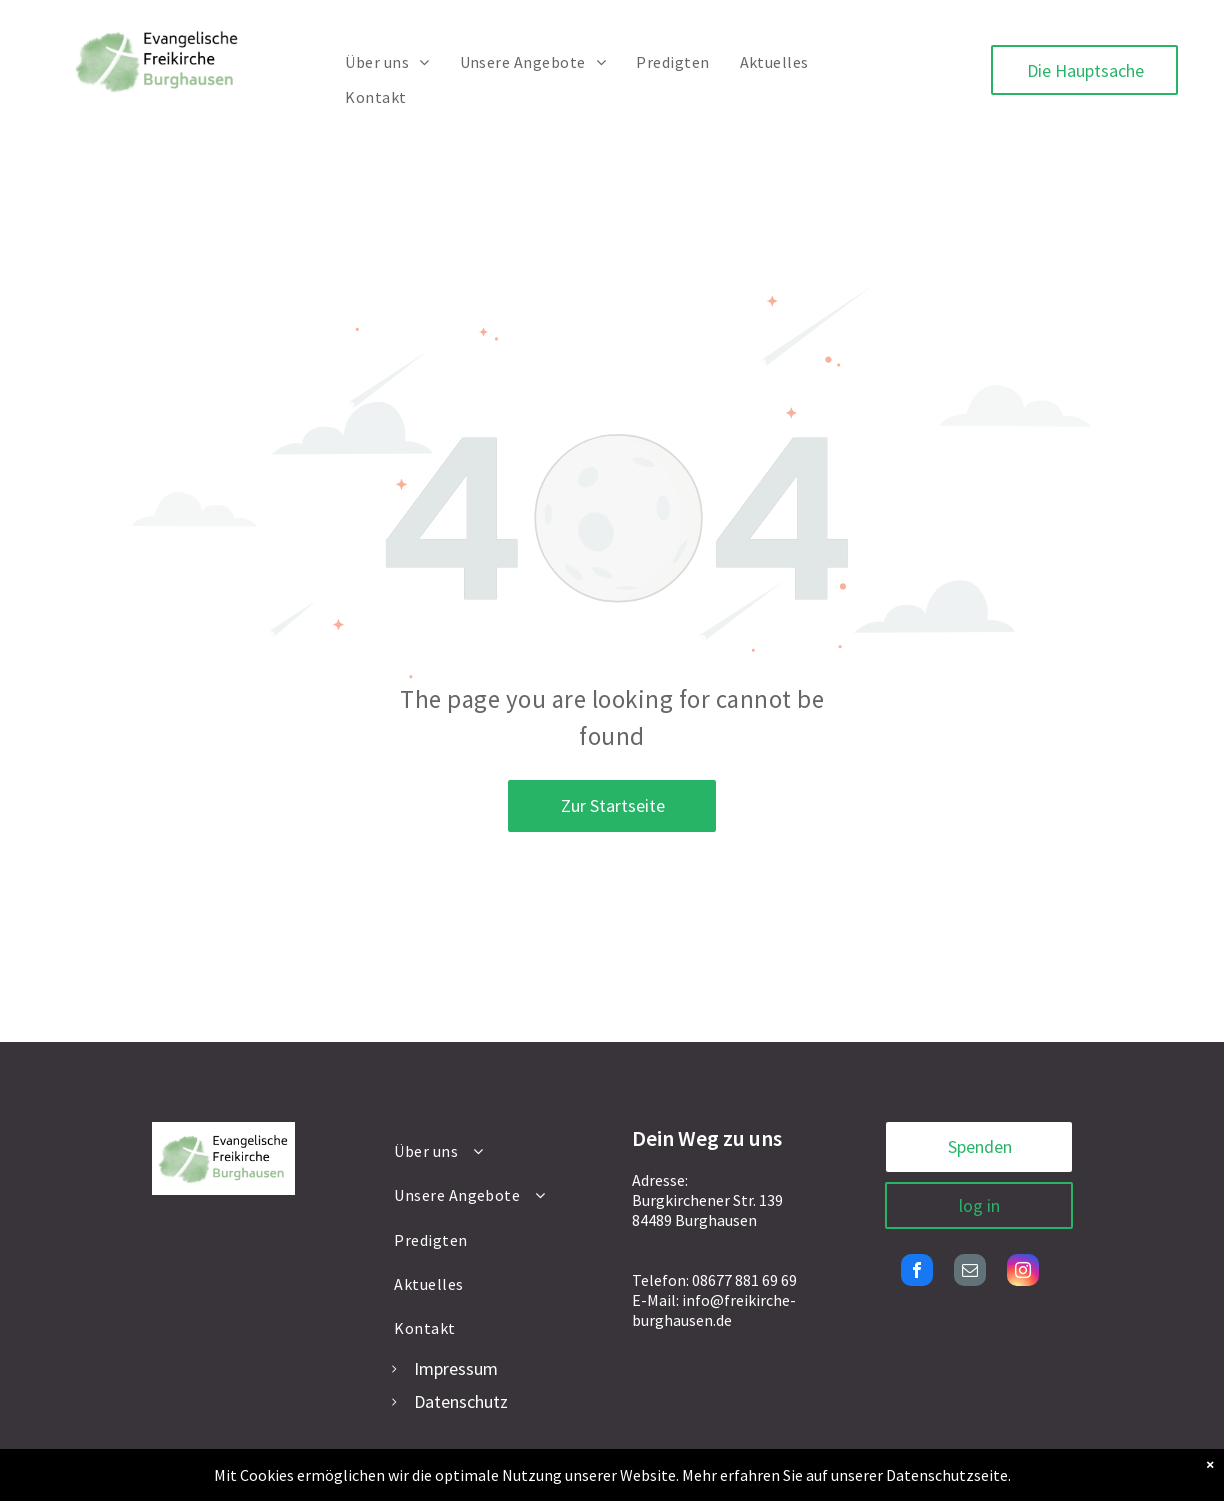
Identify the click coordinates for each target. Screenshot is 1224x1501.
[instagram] (1023, 1272)
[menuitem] (387, 62)
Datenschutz (461, 1401)
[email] (970, 1272)
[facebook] (917, 1272)
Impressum (456, 1368)
